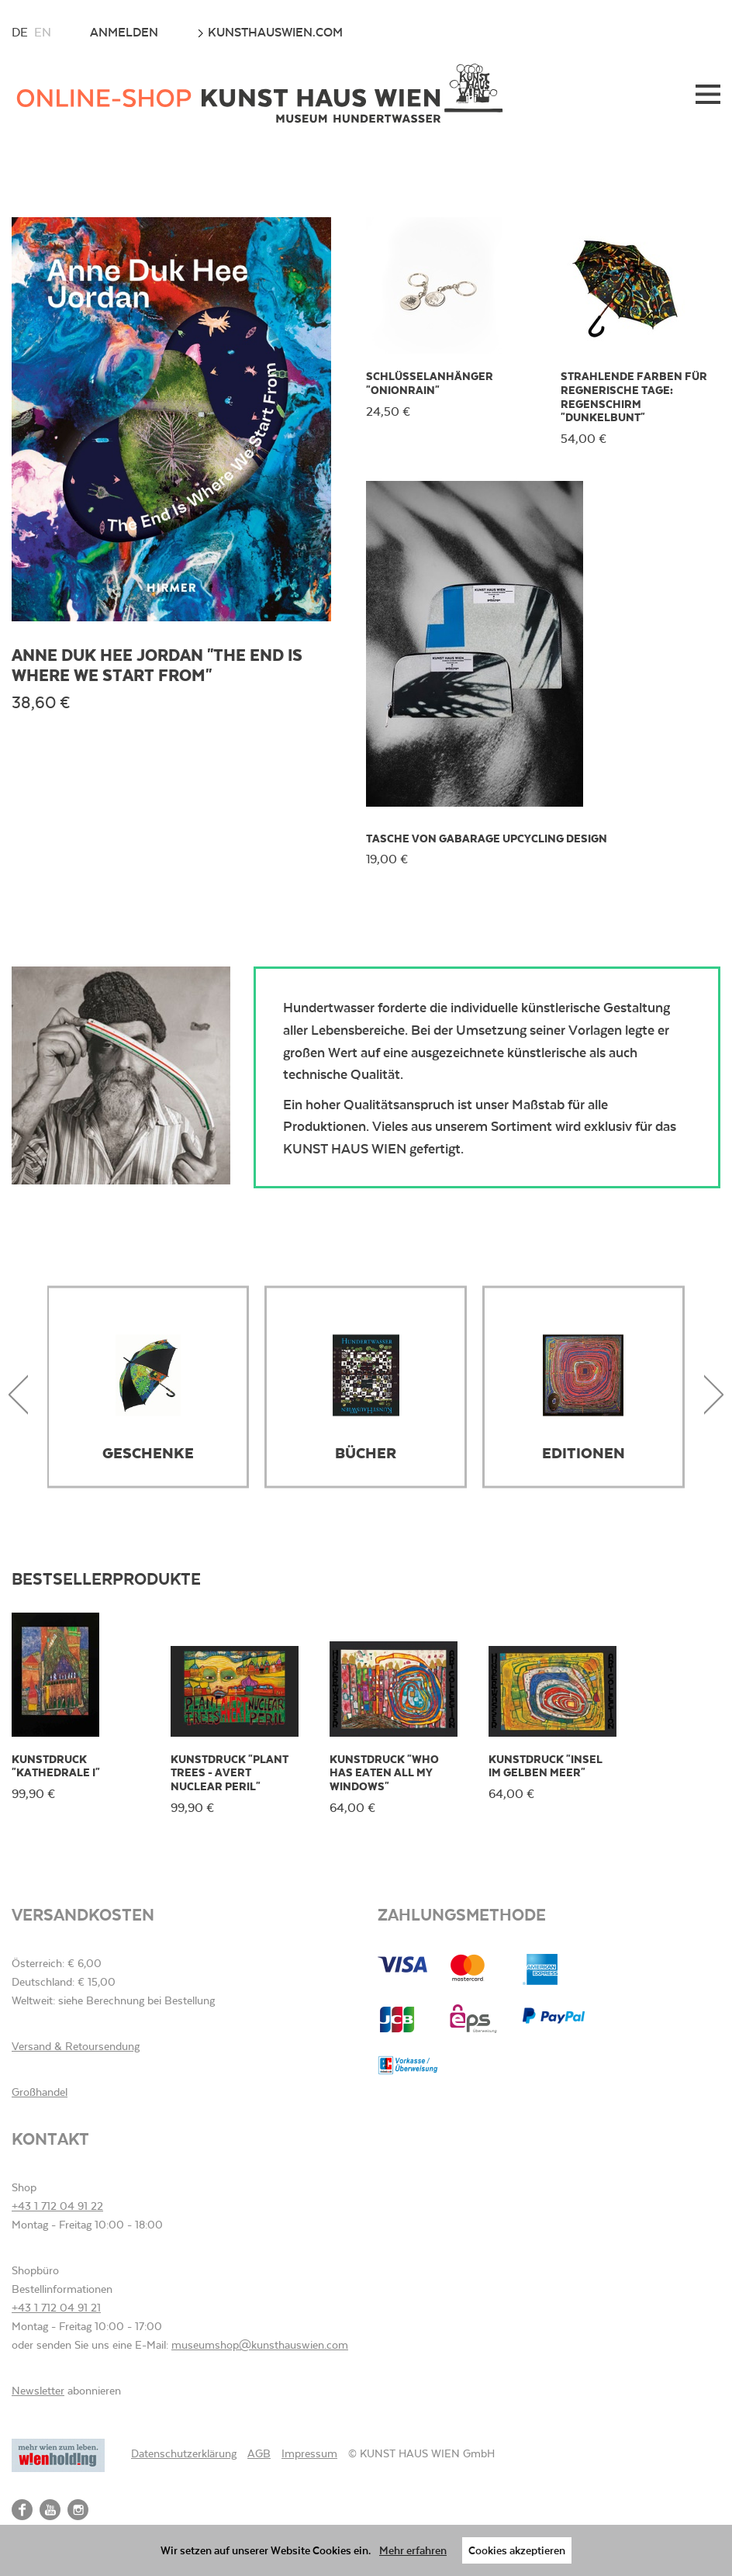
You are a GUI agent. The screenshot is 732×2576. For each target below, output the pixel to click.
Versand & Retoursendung (76, 2046)
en (42, 32)
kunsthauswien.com (270, 32)
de (20, 32)
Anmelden (124, 32)
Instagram (77, 2509)
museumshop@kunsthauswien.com (259, 2345)
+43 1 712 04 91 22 (57, 2206)
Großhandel (39, 2092)
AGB (259, 2453)
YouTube (50, 2509)
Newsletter (38, 2390)
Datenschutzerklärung (184, 2453)
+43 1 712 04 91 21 (56, 2307)
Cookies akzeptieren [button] (516, 2550)
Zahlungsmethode (462, 1914)
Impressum (309, 2453)
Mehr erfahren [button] (413, 2550)
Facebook (22, 2509)
